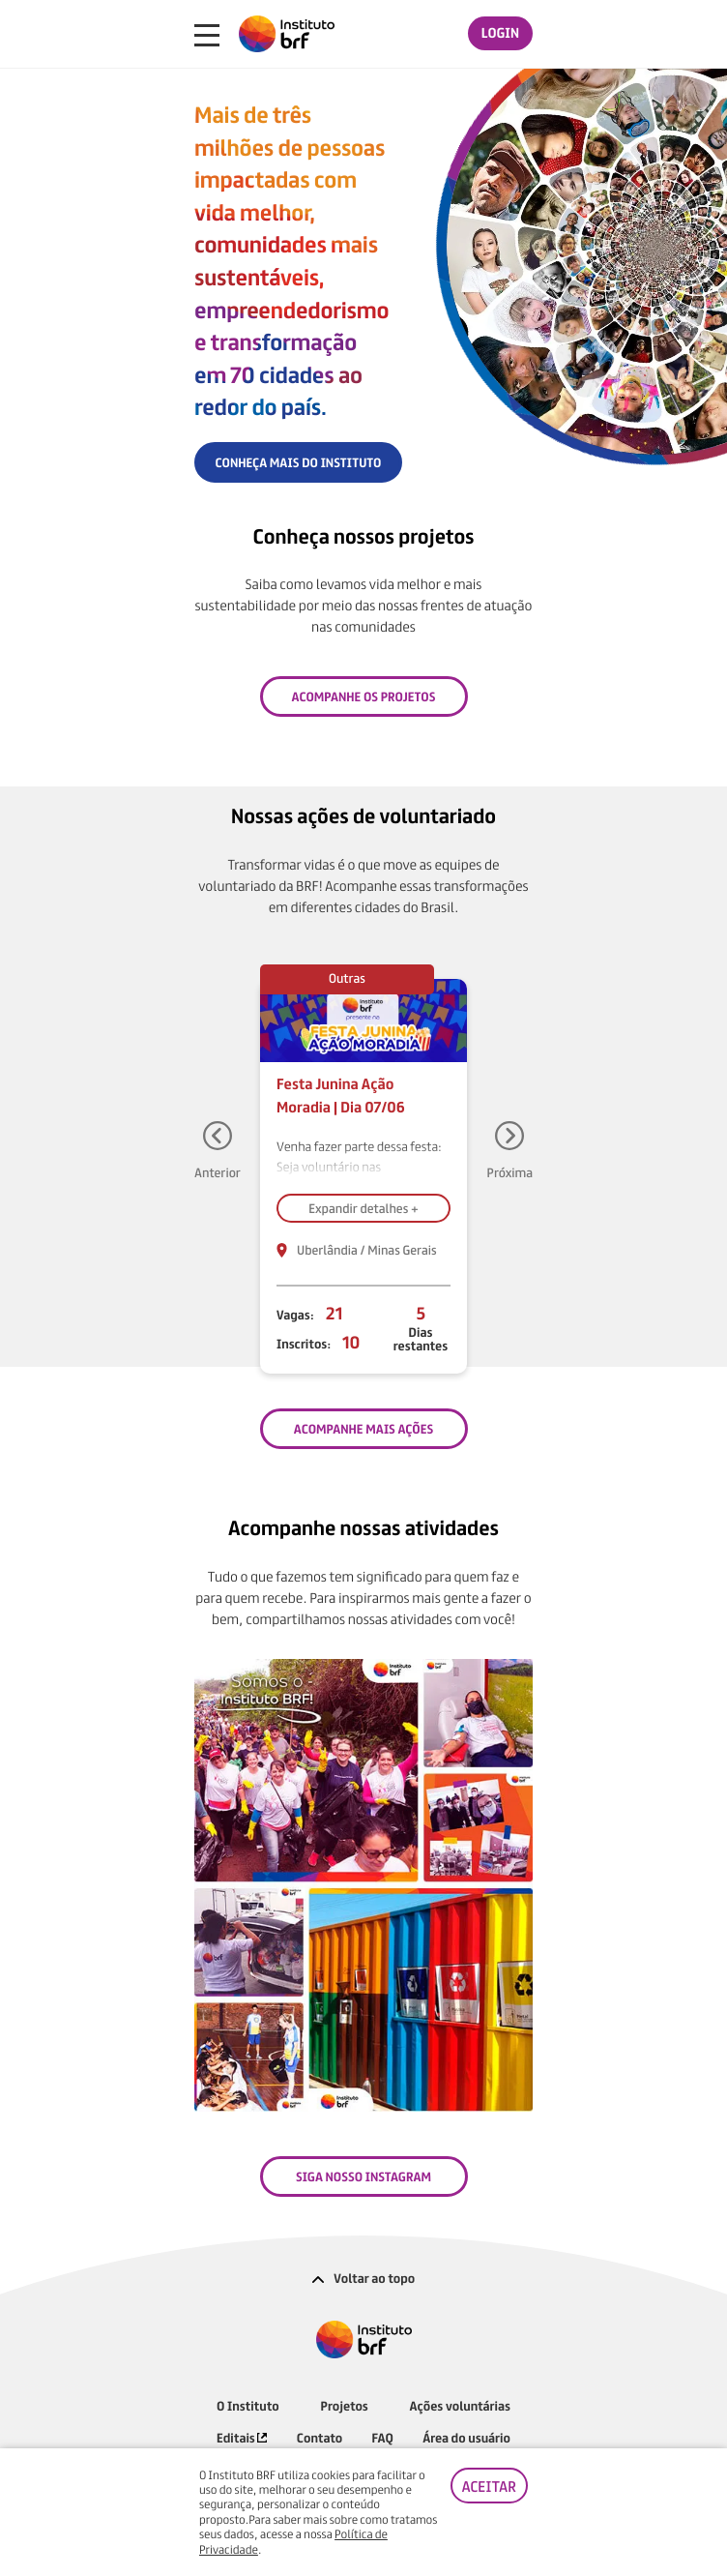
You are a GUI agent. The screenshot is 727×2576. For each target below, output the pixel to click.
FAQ (382, 2437)
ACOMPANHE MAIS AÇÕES (363, 1428)
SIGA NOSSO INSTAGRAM (363, 2176)
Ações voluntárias (460, 2405)
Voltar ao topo (364, 2277)
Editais (242, 2437)
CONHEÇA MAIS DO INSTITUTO (299, 462)
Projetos (344, 2405)
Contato (319, 2437)
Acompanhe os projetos (364, 696)
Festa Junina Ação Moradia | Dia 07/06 (340, 1094)
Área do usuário (466, 2437)
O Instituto (248, 2405)
